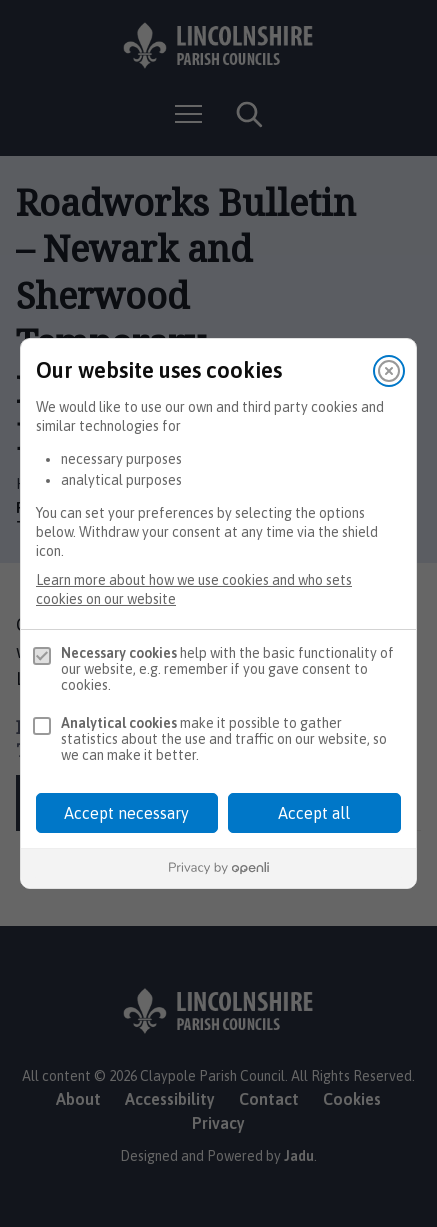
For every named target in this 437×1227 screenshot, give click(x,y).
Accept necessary (126, 813)
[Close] (389, 371)
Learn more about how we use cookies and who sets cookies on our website (194, 589)
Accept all (314, 813)
